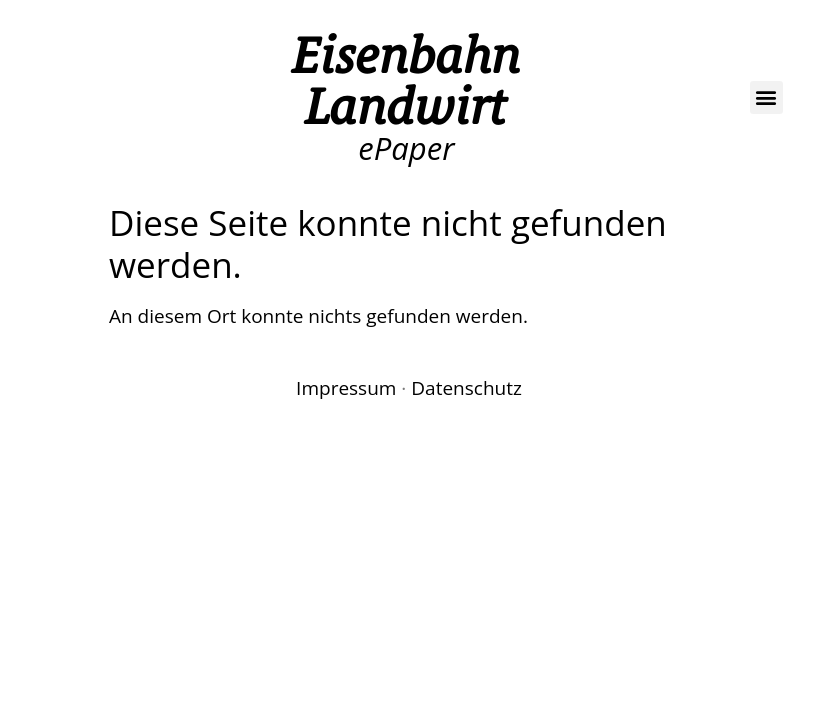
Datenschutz (466, 388)
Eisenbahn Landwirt (406, 80)
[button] (766, 97)
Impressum (346, 388)
